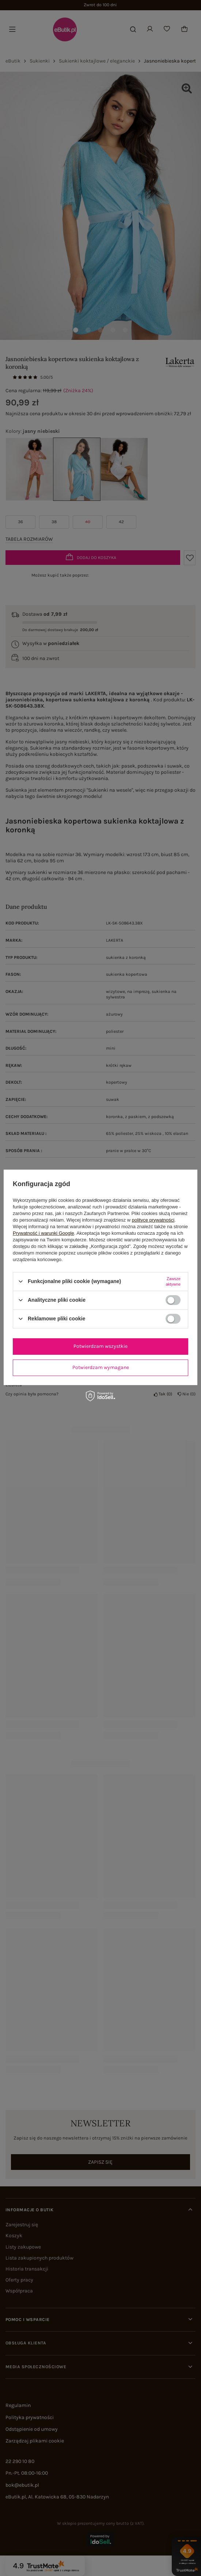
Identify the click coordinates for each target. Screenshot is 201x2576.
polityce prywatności (153, 1219)
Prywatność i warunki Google (43, 1232)
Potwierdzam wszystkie (100, 1346)
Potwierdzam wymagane (100, 1367)
